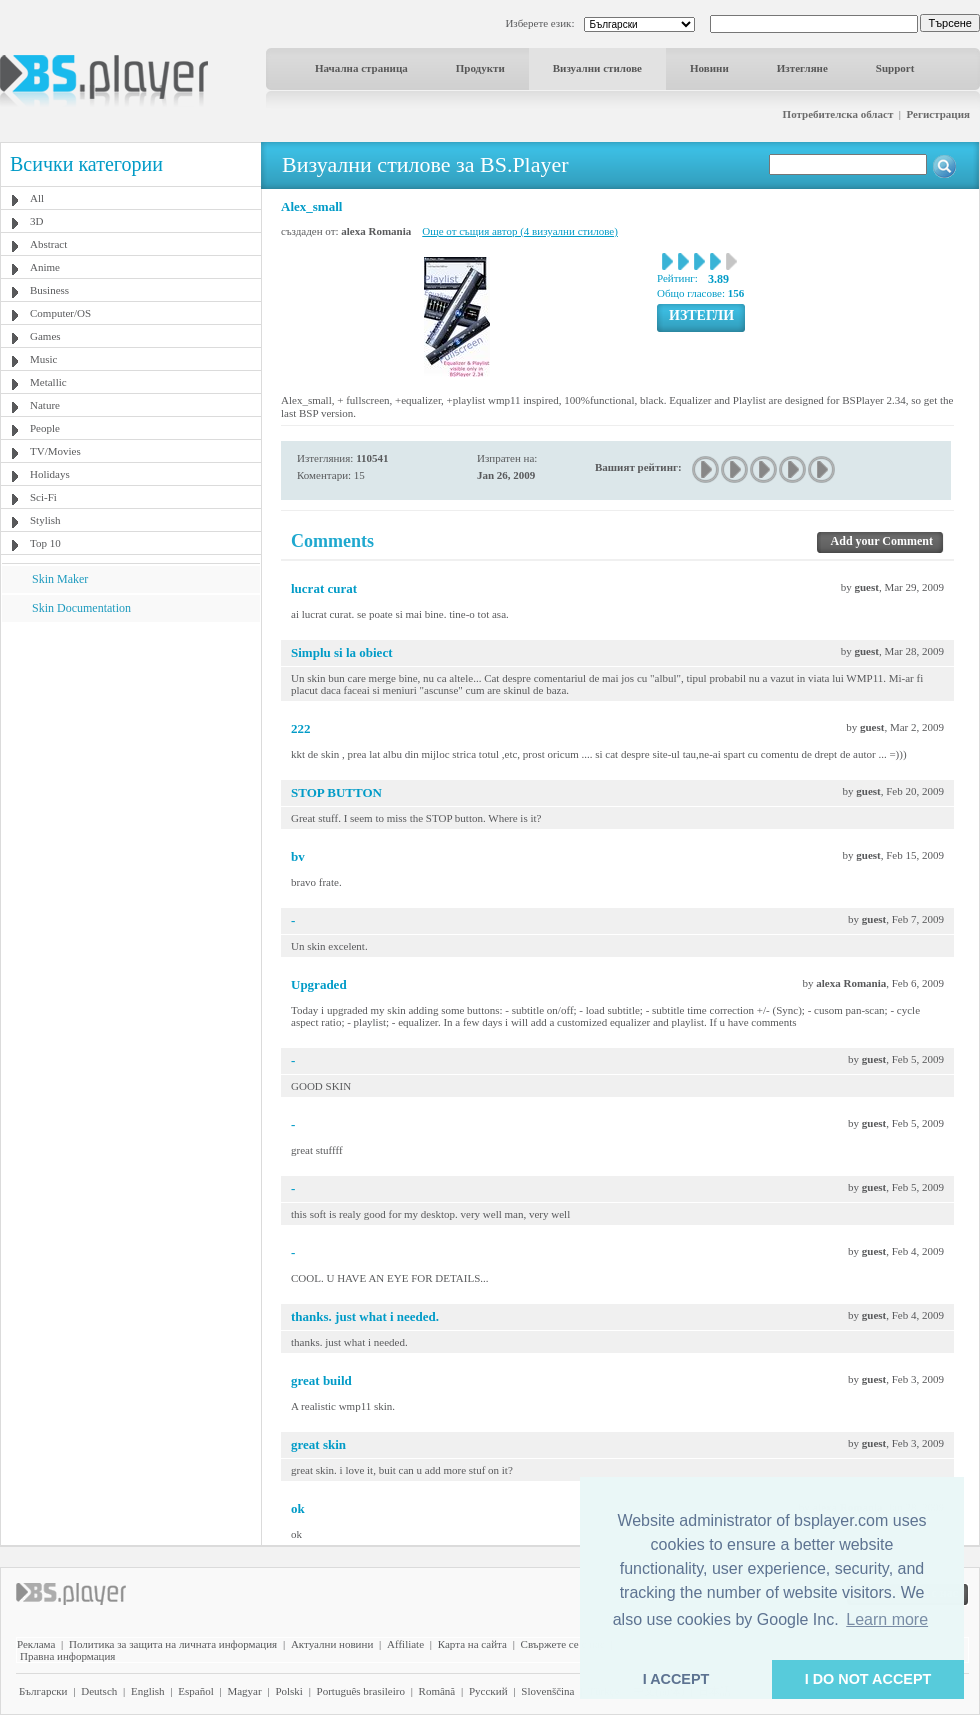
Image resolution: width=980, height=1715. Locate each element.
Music (44, 359)
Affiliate (405, 1644)
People (45, 428)
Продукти (480, 68)
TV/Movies (55, 451)
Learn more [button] (887, 1619)
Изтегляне (802, 68)
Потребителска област (838, 114)
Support (895, 68)
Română (437, 1691)
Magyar (244, 1691)
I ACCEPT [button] (676, 1679)
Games (45, 336)
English (148, 1691)
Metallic (48, 382)
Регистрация (938, 114)
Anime (45, 267)
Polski (289, 1691)
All (37, 198)
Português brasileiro (361, 1691)
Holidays (50, 474)
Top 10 (45, 543)
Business (49, 290)
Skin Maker (60, 579)
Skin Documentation (81, 608)
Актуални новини (332, 1644)
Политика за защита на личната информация (173, 1644)
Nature (45, 405)
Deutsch (99, 1691)
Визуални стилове (597, 68)
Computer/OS (60, 313)
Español (195, 1691)
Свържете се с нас (563, 1644)
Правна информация (67, 1656)
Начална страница (361, 68)
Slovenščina (547, 1691)
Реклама (36, 1644)
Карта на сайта (472, 1644)
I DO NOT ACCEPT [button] (868, 1679)
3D (36, 221)
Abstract (48, 244)
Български (43, 1691)
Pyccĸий (488, 1691)
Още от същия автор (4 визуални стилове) (520, 231)
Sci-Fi (43, 497)
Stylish (45, 520)
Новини (709, 68)
